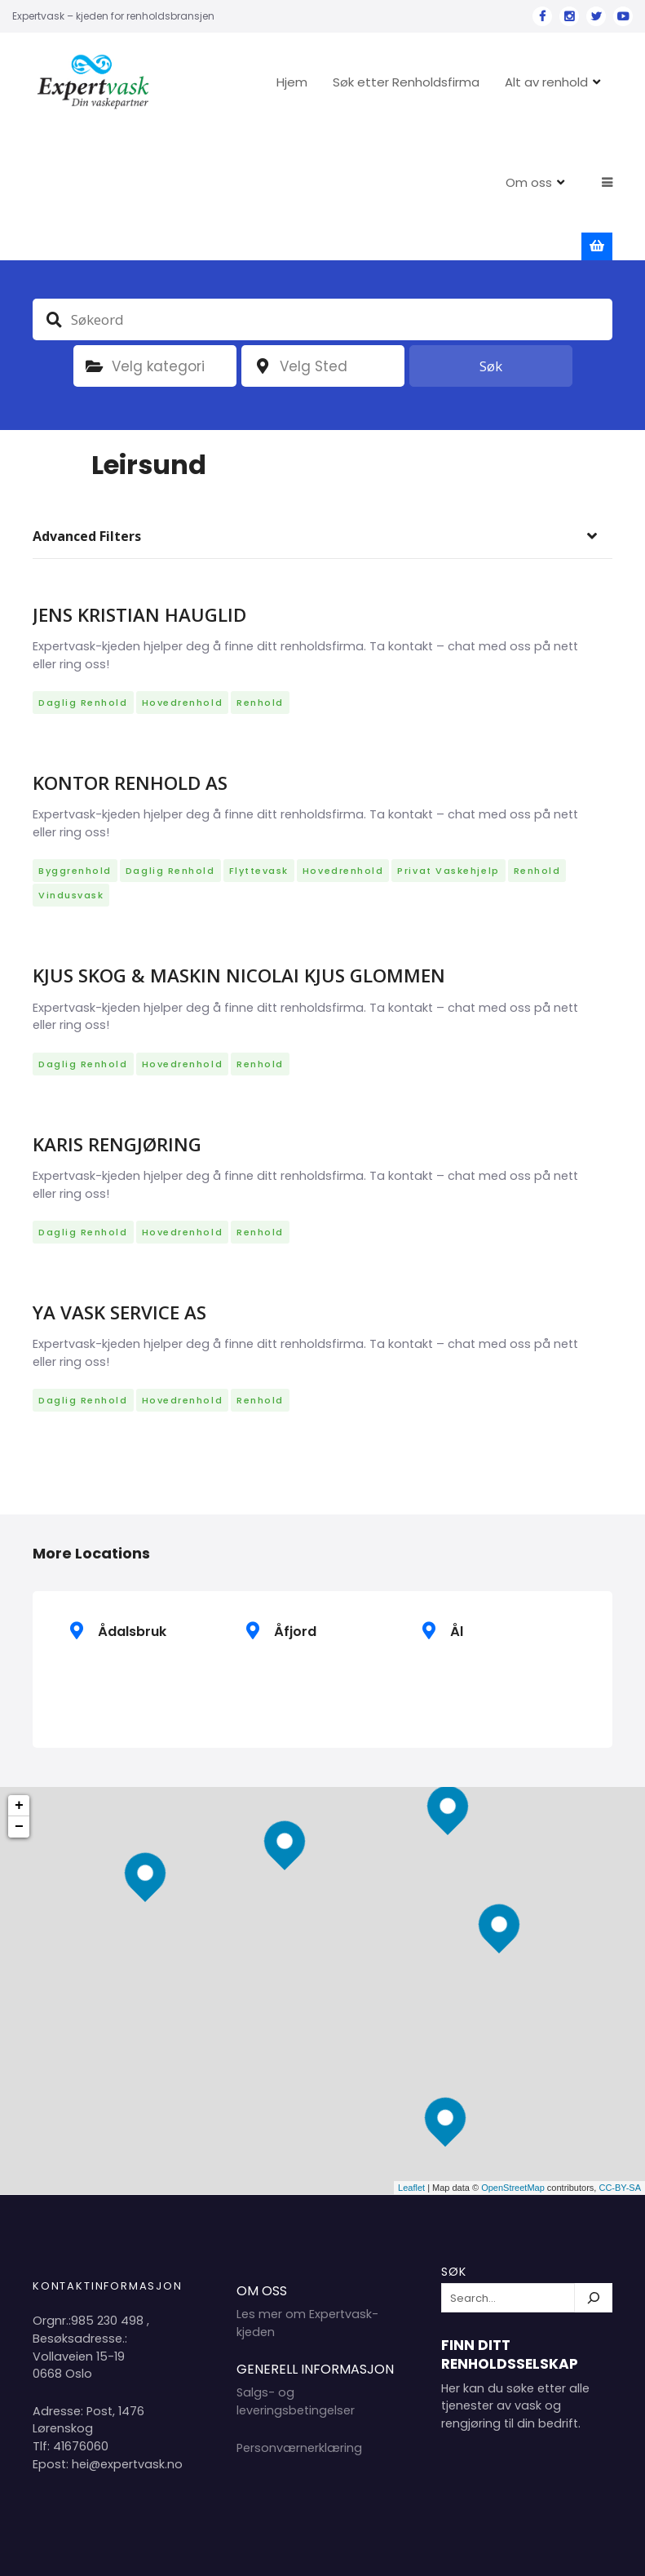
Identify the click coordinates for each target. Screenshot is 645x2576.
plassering (262, 266)
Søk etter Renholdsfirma (370, 82)
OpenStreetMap (513, 2088)
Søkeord (54, 219)
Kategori (94, 266)
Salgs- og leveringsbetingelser (295, 2302)
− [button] (19, 1726)
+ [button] (19, 1705)
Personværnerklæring (299, 2347)
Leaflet (411, 2088)
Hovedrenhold (182, 602)
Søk (490, 266)
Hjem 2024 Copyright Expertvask (445, 2550)
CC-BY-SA (620, 2088)
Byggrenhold (75, 771)
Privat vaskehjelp (448, 771)
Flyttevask (259, 771)
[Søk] (593, 2198)
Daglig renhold (83, 602)
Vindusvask (71, 795)
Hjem (256, 82)
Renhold (260, 602)
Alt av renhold (510, 82)
